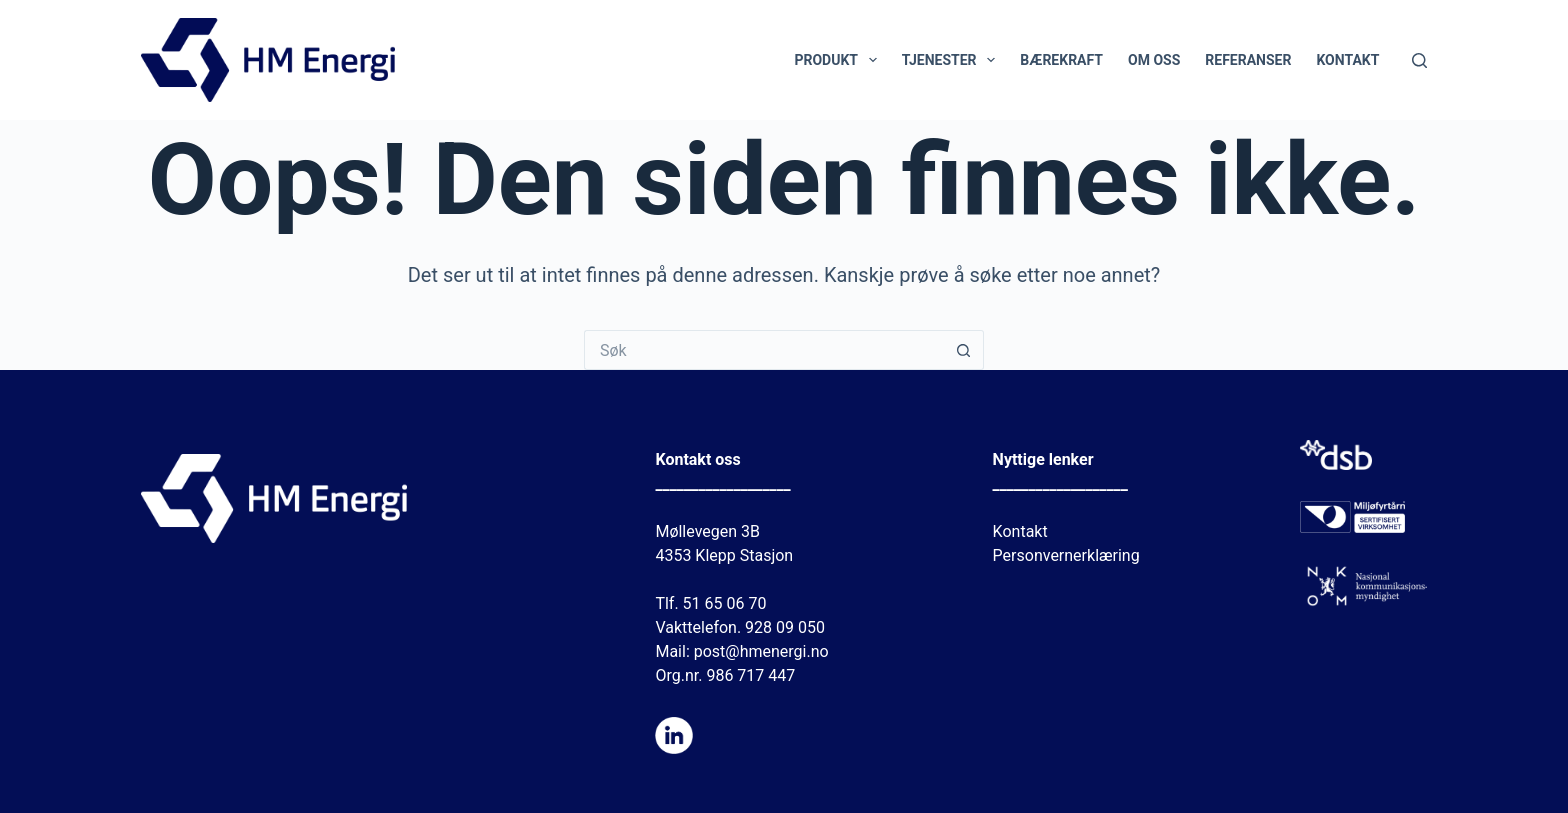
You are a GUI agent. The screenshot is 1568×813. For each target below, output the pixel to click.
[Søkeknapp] (964, 350)
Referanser (1248, 60)
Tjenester (953, 60)
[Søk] (1419, 60)
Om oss (1154, 60)
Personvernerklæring (1066, 555)
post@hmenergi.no (761, 651)
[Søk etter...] (764, 350)
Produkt (839, 60)
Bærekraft (1061, 60)
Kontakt (1347, 60)
